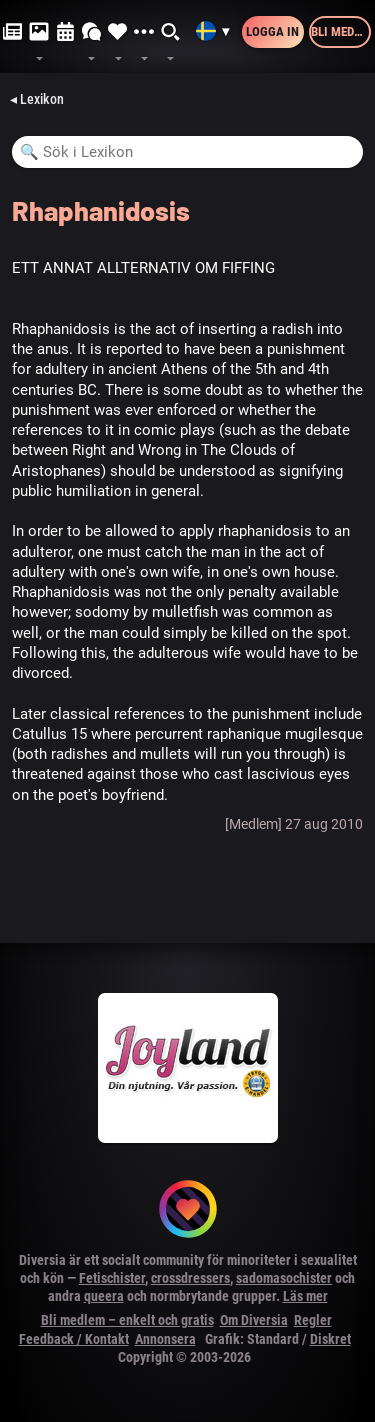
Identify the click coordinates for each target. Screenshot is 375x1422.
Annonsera (165, 1339)
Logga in (272, 31)
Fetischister (112, 1278)
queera (104, 1296)
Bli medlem (341, 31)
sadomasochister (284, 1278)
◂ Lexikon (37, 99)
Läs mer (305, 1296)
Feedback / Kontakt (74, 1339)
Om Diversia (254, 1320)
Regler (313, 1320)
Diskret (330, 1339)
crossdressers (190, 1278)
